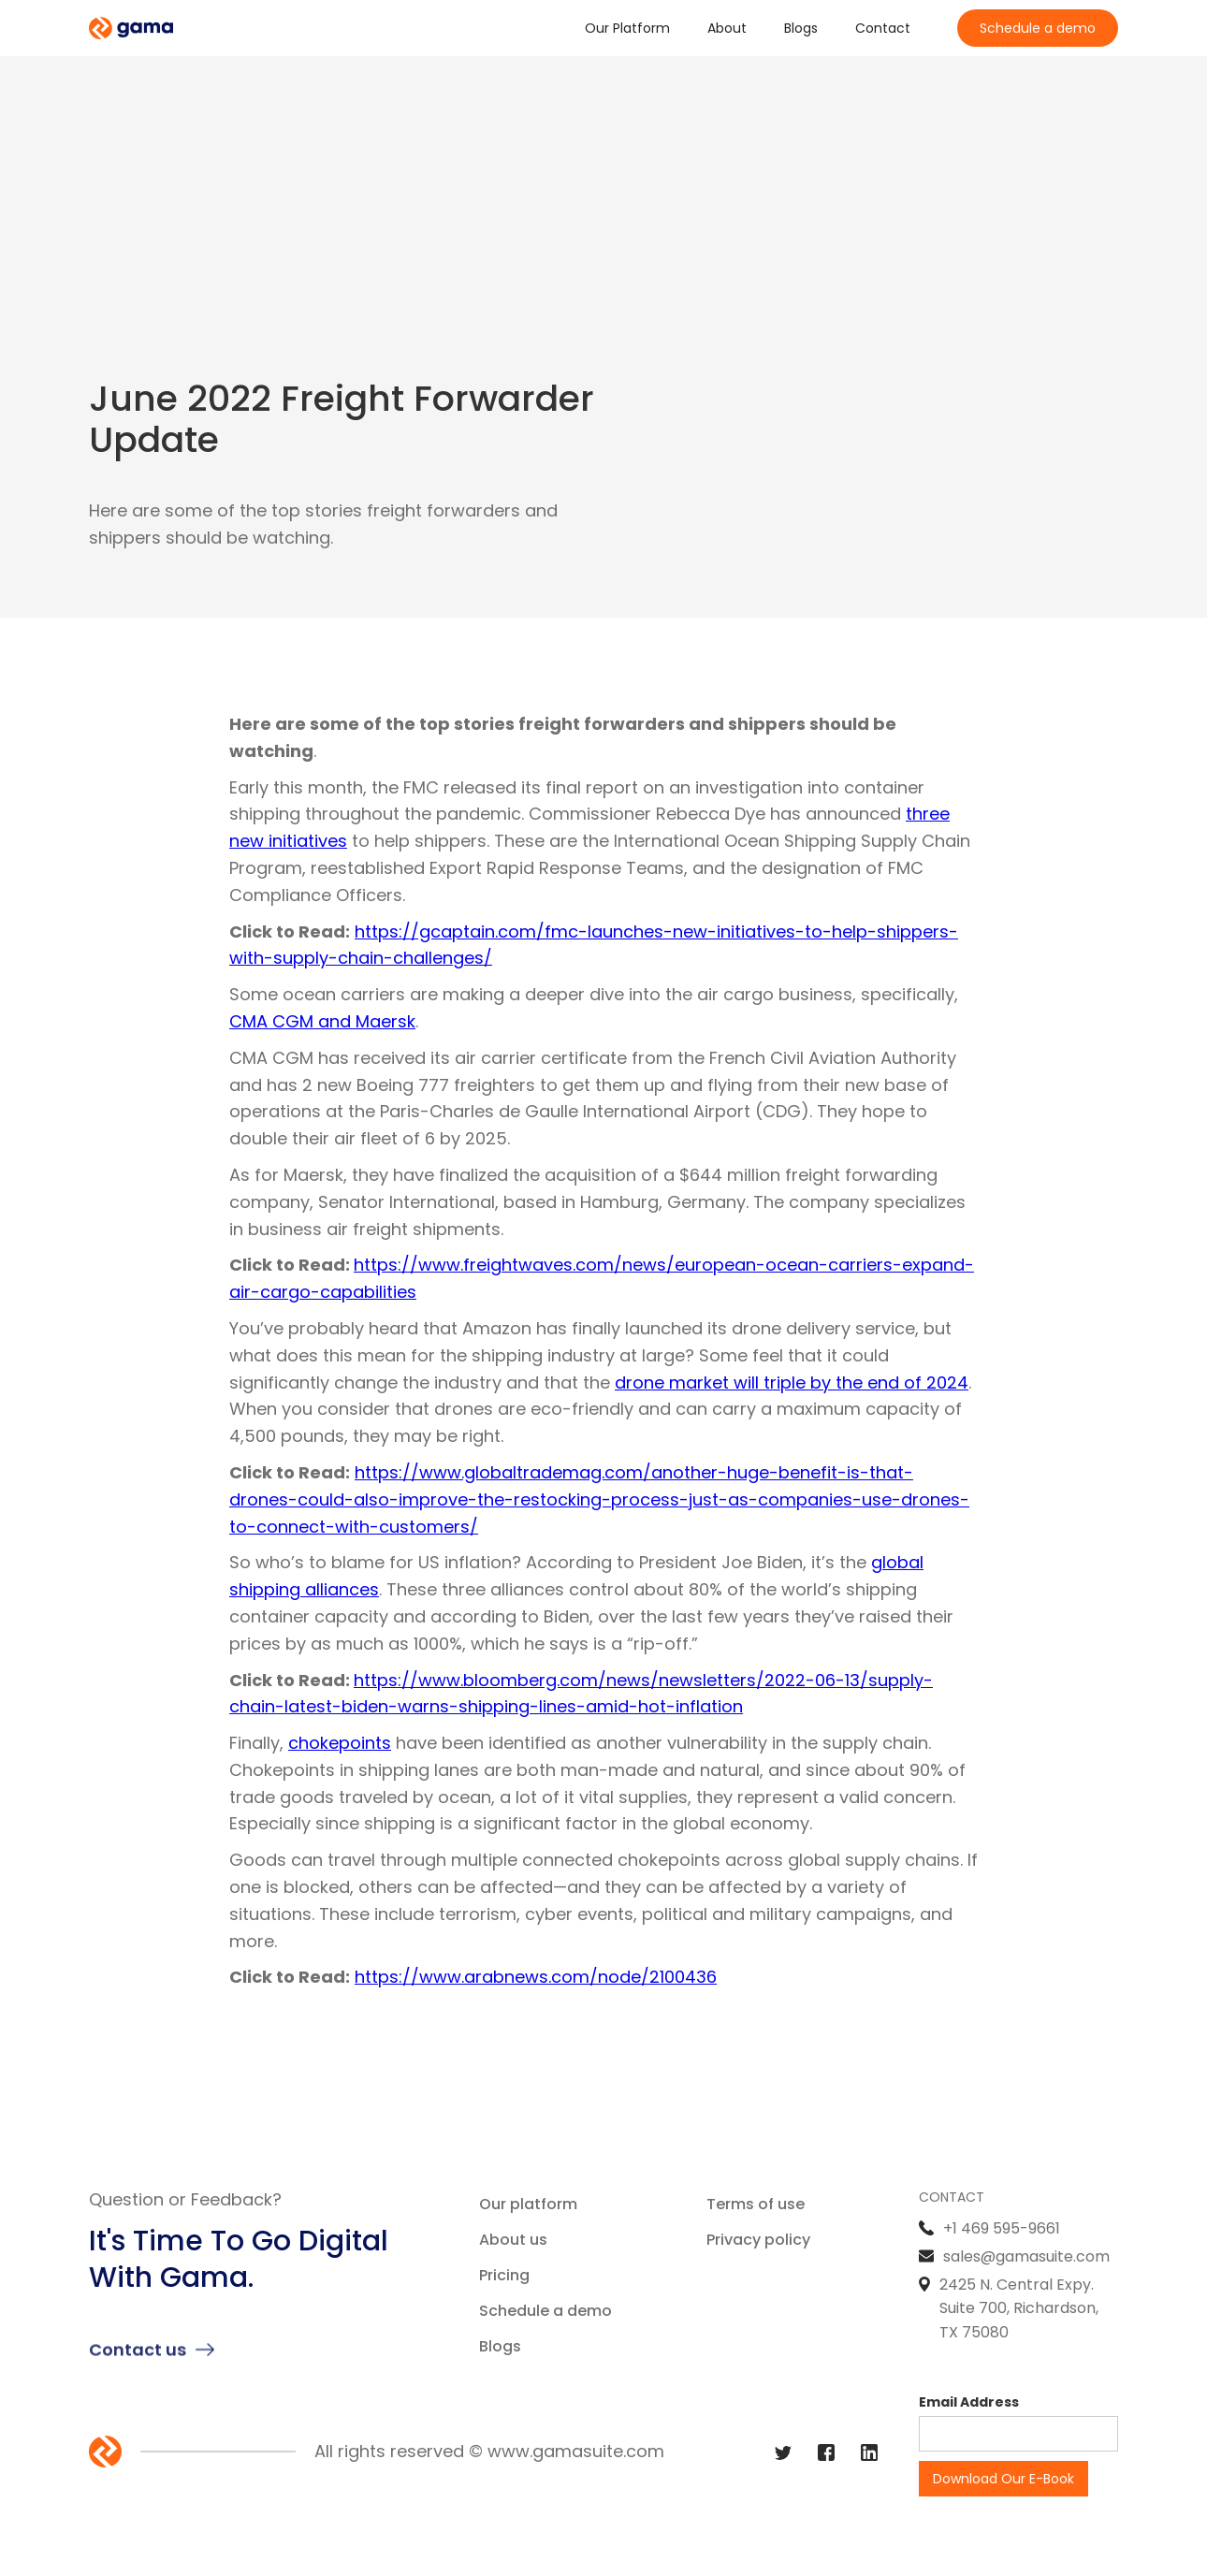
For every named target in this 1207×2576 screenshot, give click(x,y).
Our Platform (627, 28)
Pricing (504, 2275)
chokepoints (339, 1742)
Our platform (528, 2204)
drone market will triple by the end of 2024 (791, 1382)
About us (513, 2239)
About (727, 28)
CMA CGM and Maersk (322, 1021)
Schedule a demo (1038, 28)
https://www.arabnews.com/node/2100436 (536, 1976)
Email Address (969, 2402)
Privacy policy (758, 2239)
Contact (882, 28)
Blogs (801, 28)
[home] (131, 28)
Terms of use (755, 2204)
